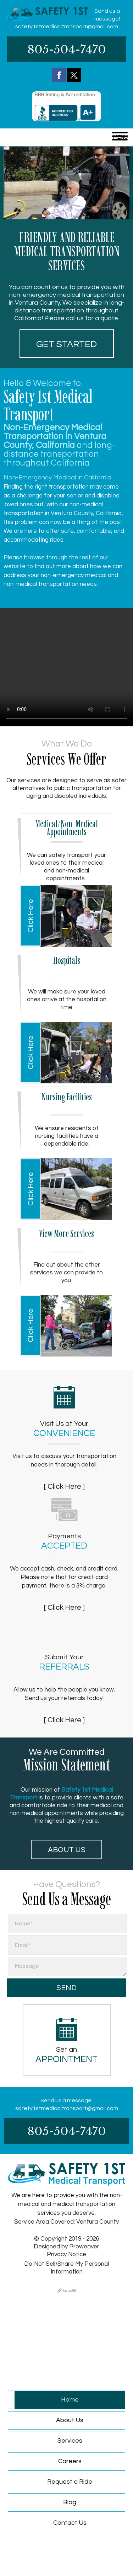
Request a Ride (69, 2481)
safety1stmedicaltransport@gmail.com (66, 26)
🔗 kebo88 (66, 2291)
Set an (66, 2055)
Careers (70, 2461)
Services (69, 2440)
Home (70, 2399)
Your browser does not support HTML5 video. (66, 667)
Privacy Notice (66, 2254)
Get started (66, 344)
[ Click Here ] (64, 1486)
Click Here (30, 916)
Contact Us (70, 2522)
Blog (69, 2502)
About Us (66, 1850)
